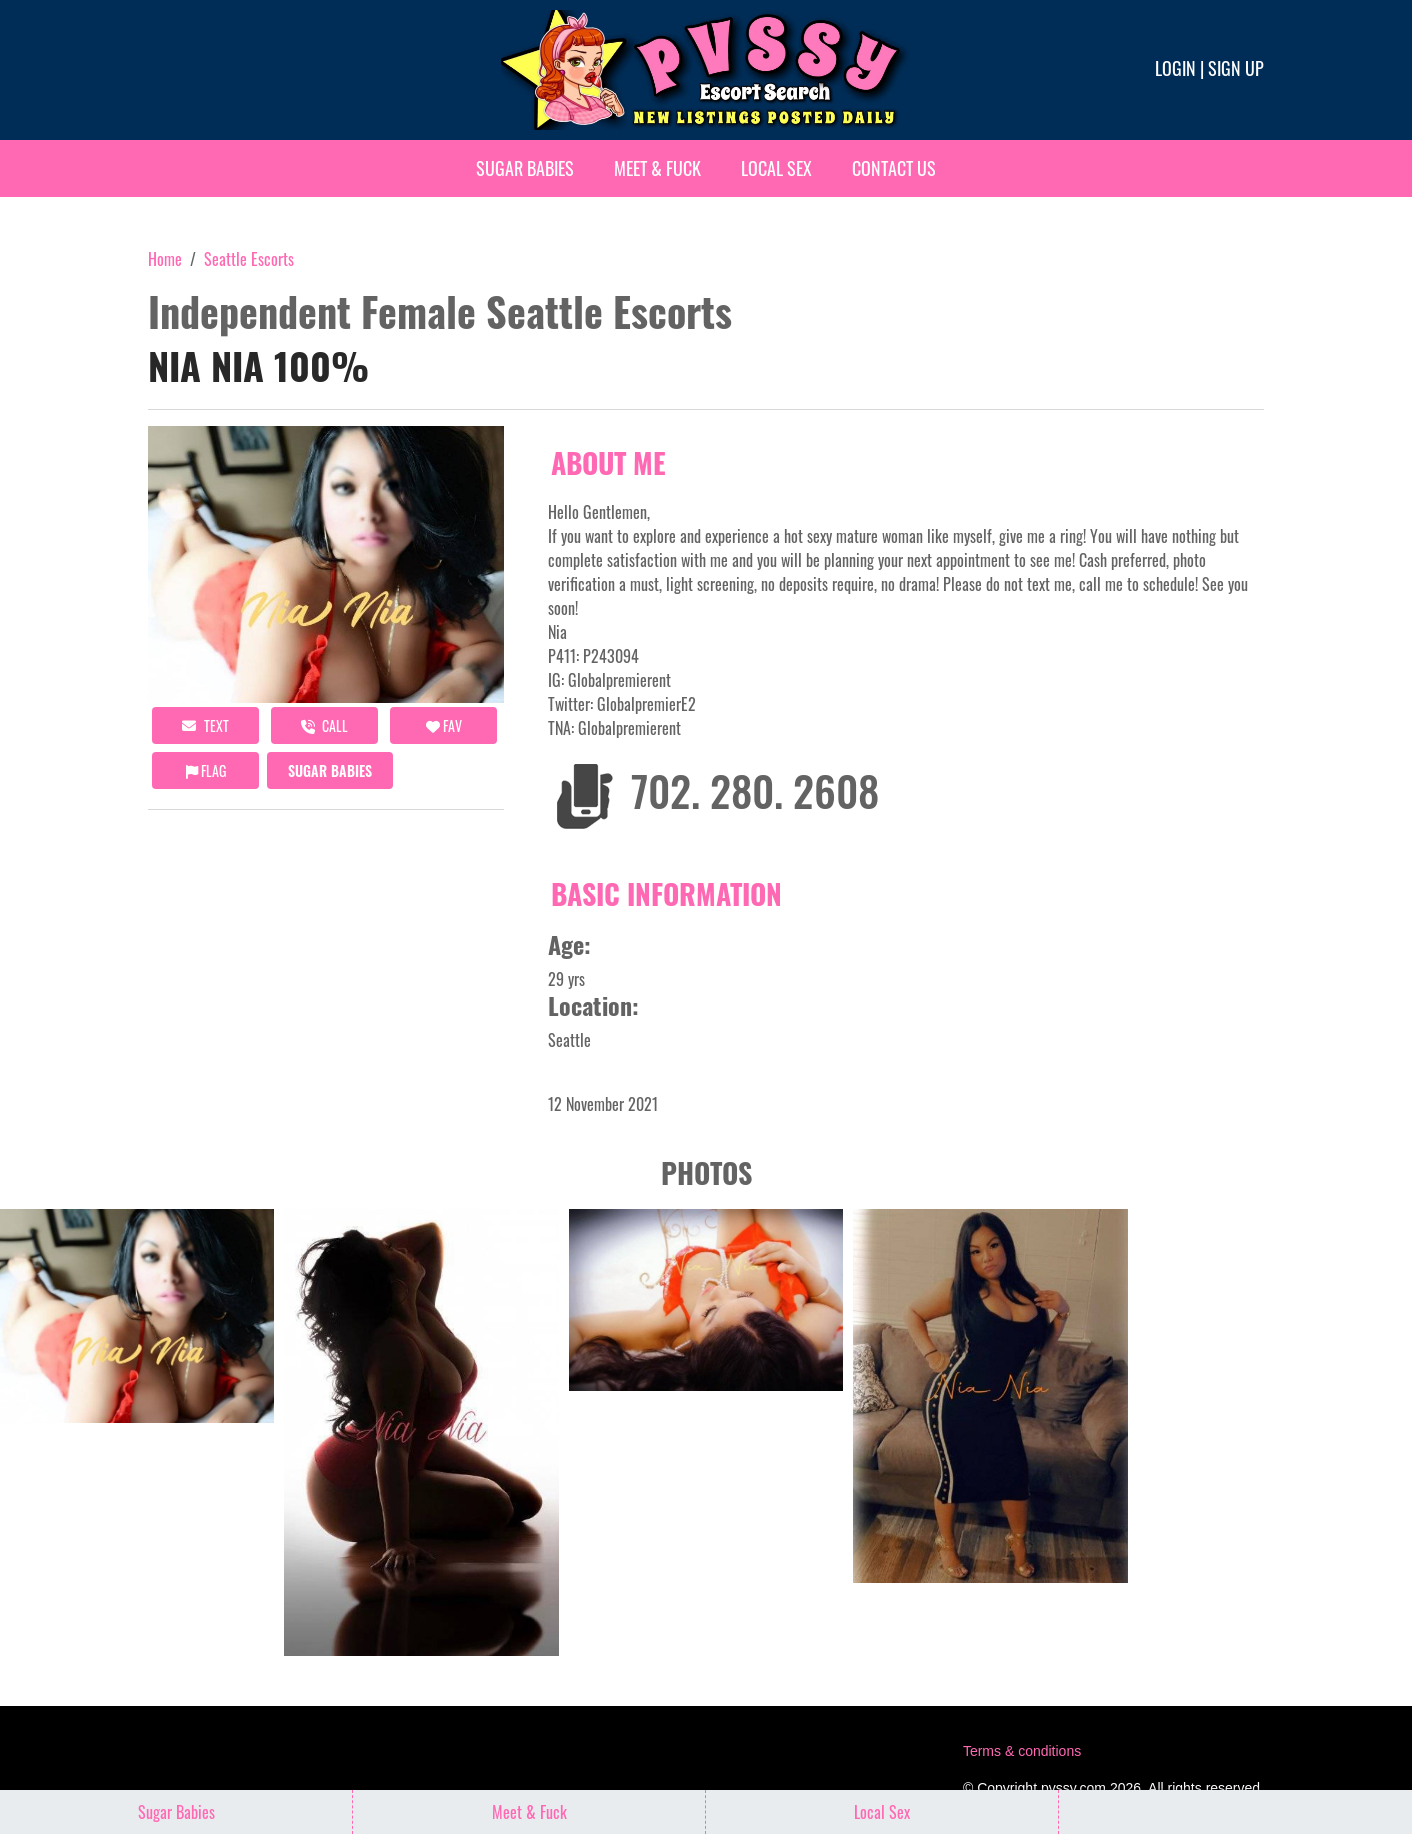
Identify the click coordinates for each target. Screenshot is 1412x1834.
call (324, 725)
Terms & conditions (1022, 1751)
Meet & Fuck (657, 168)
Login (1175, 68)
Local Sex (776, 168)
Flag (206, 770)
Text (205, 725)
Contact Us (894, 168)
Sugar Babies (525, 168)
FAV (444, 725)
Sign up (1236, 68)
